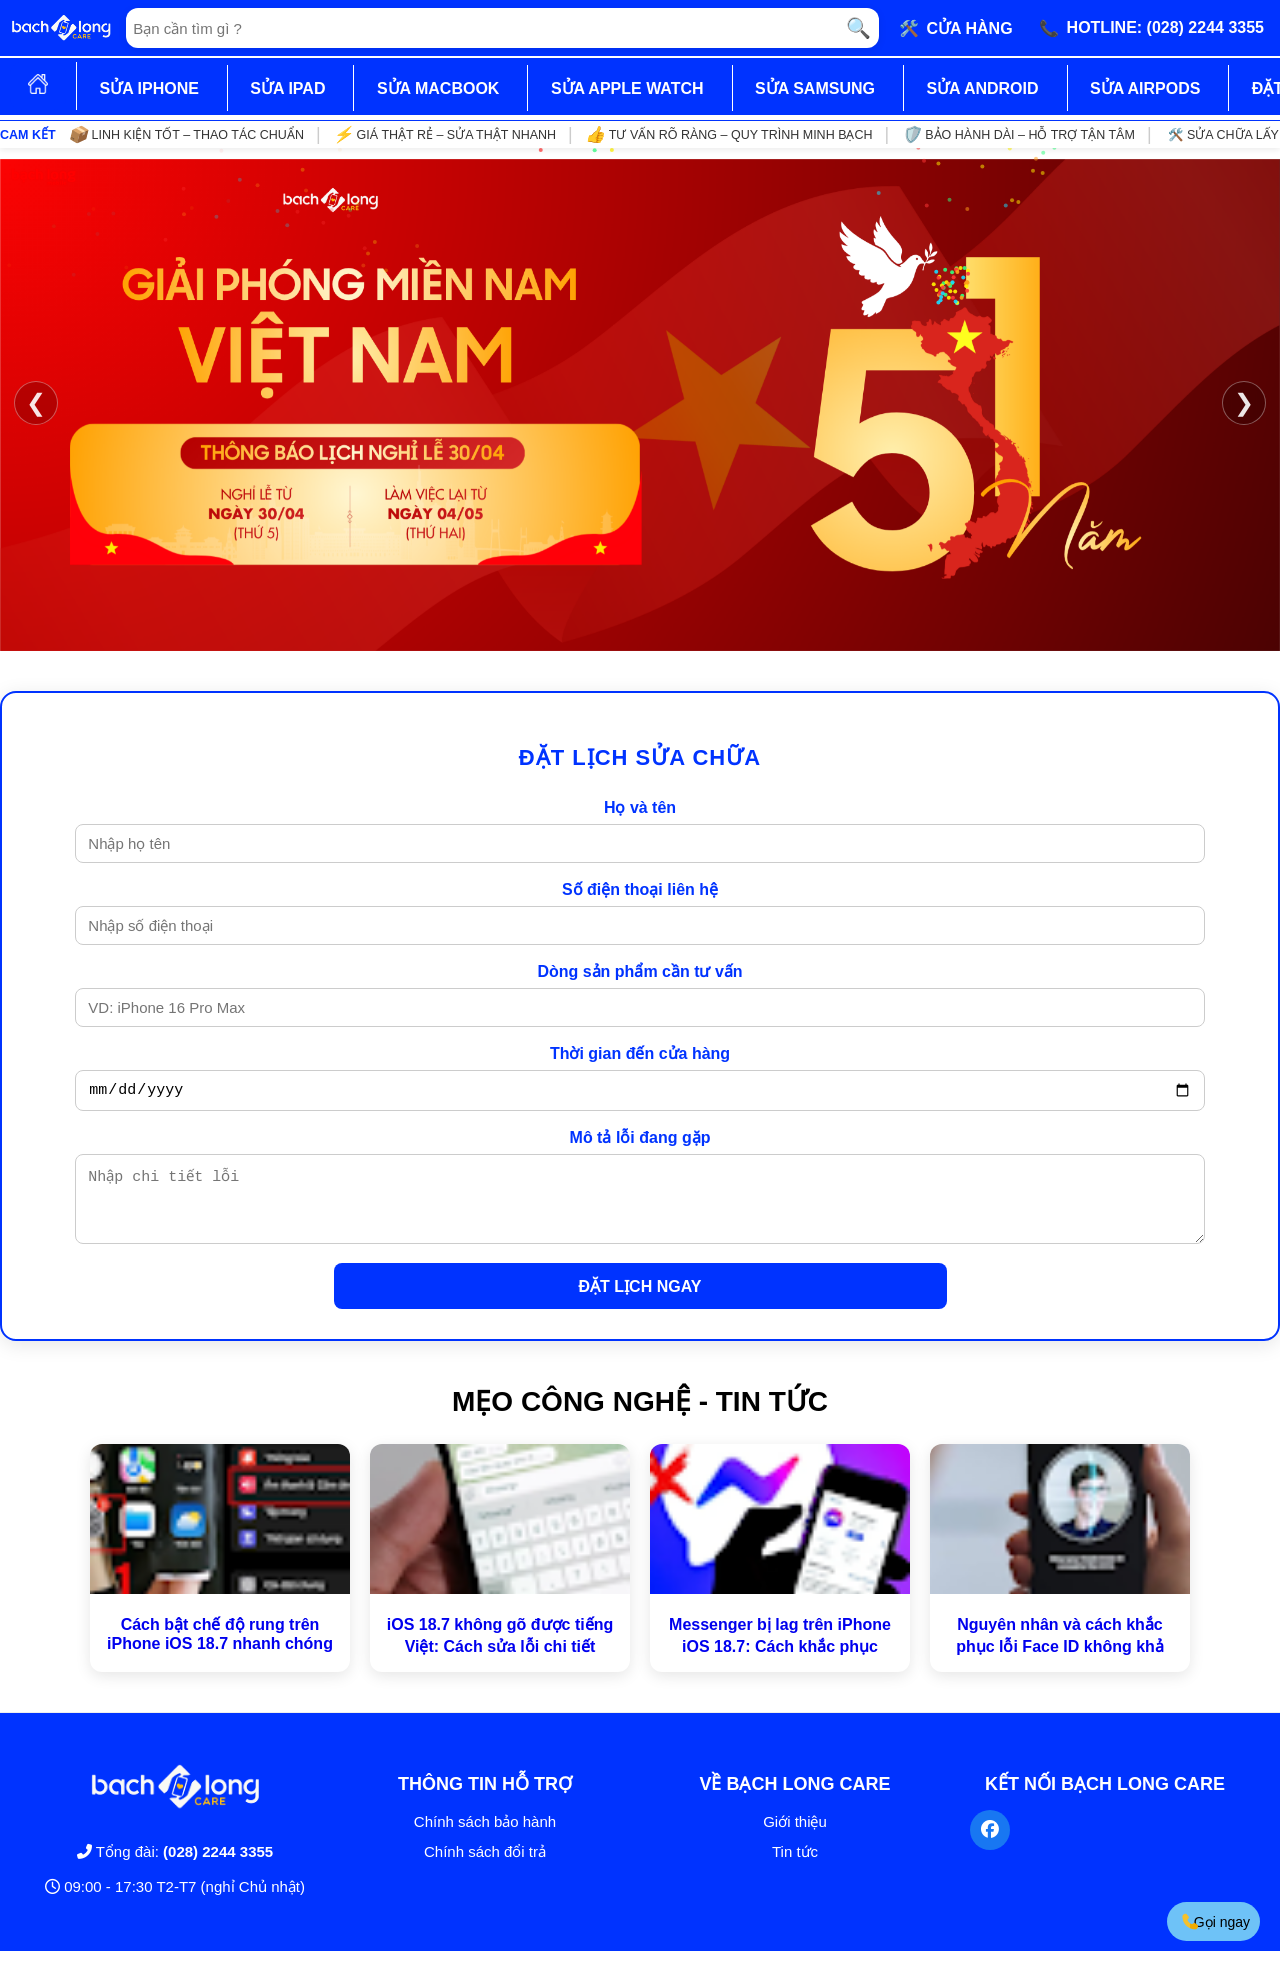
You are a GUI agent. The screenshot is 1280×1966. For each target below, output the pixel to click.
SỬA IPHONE (148, 88)
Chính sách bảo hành (485, 1836)
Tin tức (795, 1866)
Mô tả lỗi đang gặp (640, 1140)
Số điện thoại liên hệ (640, 889)
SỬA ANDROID (982, 88)
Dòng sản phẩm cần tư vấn (639, 971)
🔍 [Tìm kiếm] (858, 28)
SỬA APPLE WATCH (627, 88)
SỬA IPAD (287, 88)
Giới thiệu (795, 1836)
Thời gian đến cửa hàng (640, 1053)
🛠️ (956, 28)
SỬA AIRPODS (1145, 88)
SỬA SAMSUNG (815, 88)
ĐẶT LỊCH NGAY (640, 1301)
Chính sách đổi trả (485, 1866)
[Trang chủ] (61, 28)
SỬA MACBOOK (438, 88)
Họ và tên (640, 807)
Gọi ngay (1215, 1921)
